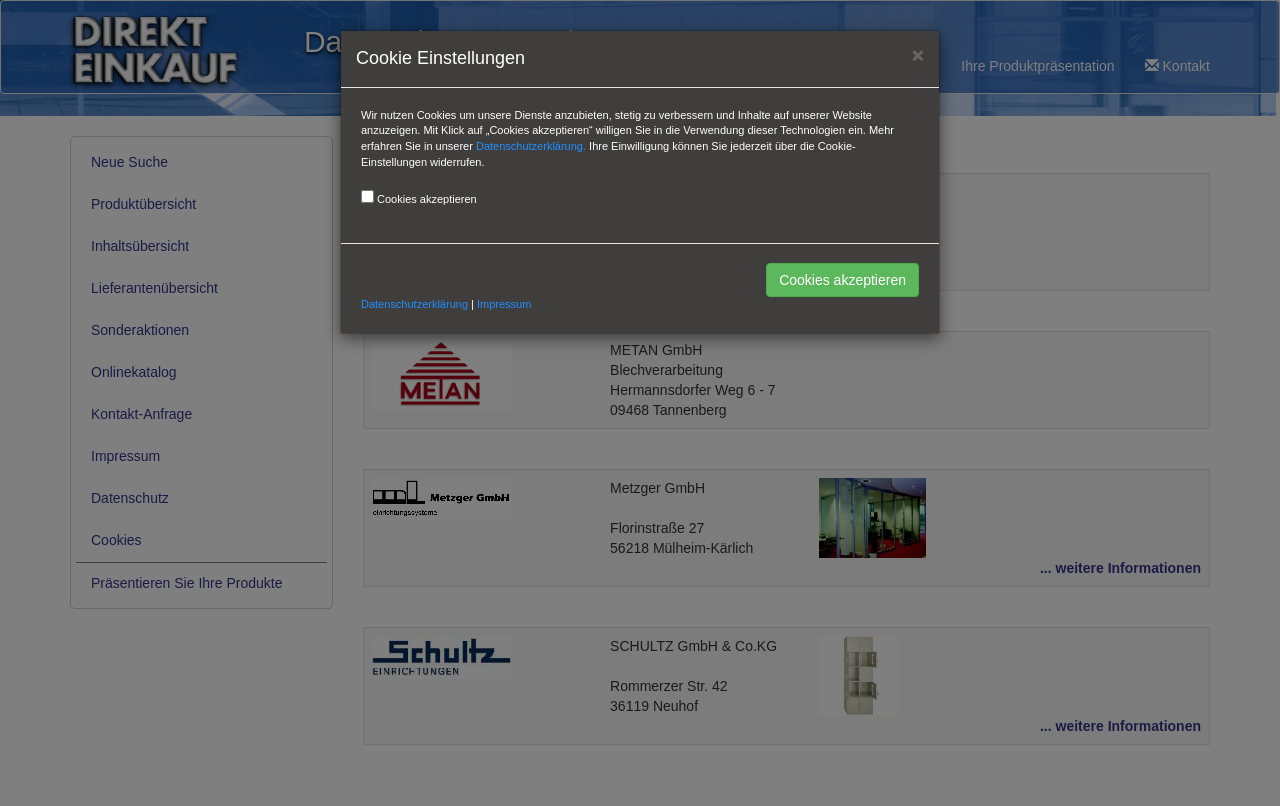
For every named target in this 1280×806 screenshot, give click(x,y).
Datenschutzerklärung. (531, 146)
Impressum (504, 304)
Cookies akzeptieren (842, 280)
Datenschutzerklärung (414, 304)
